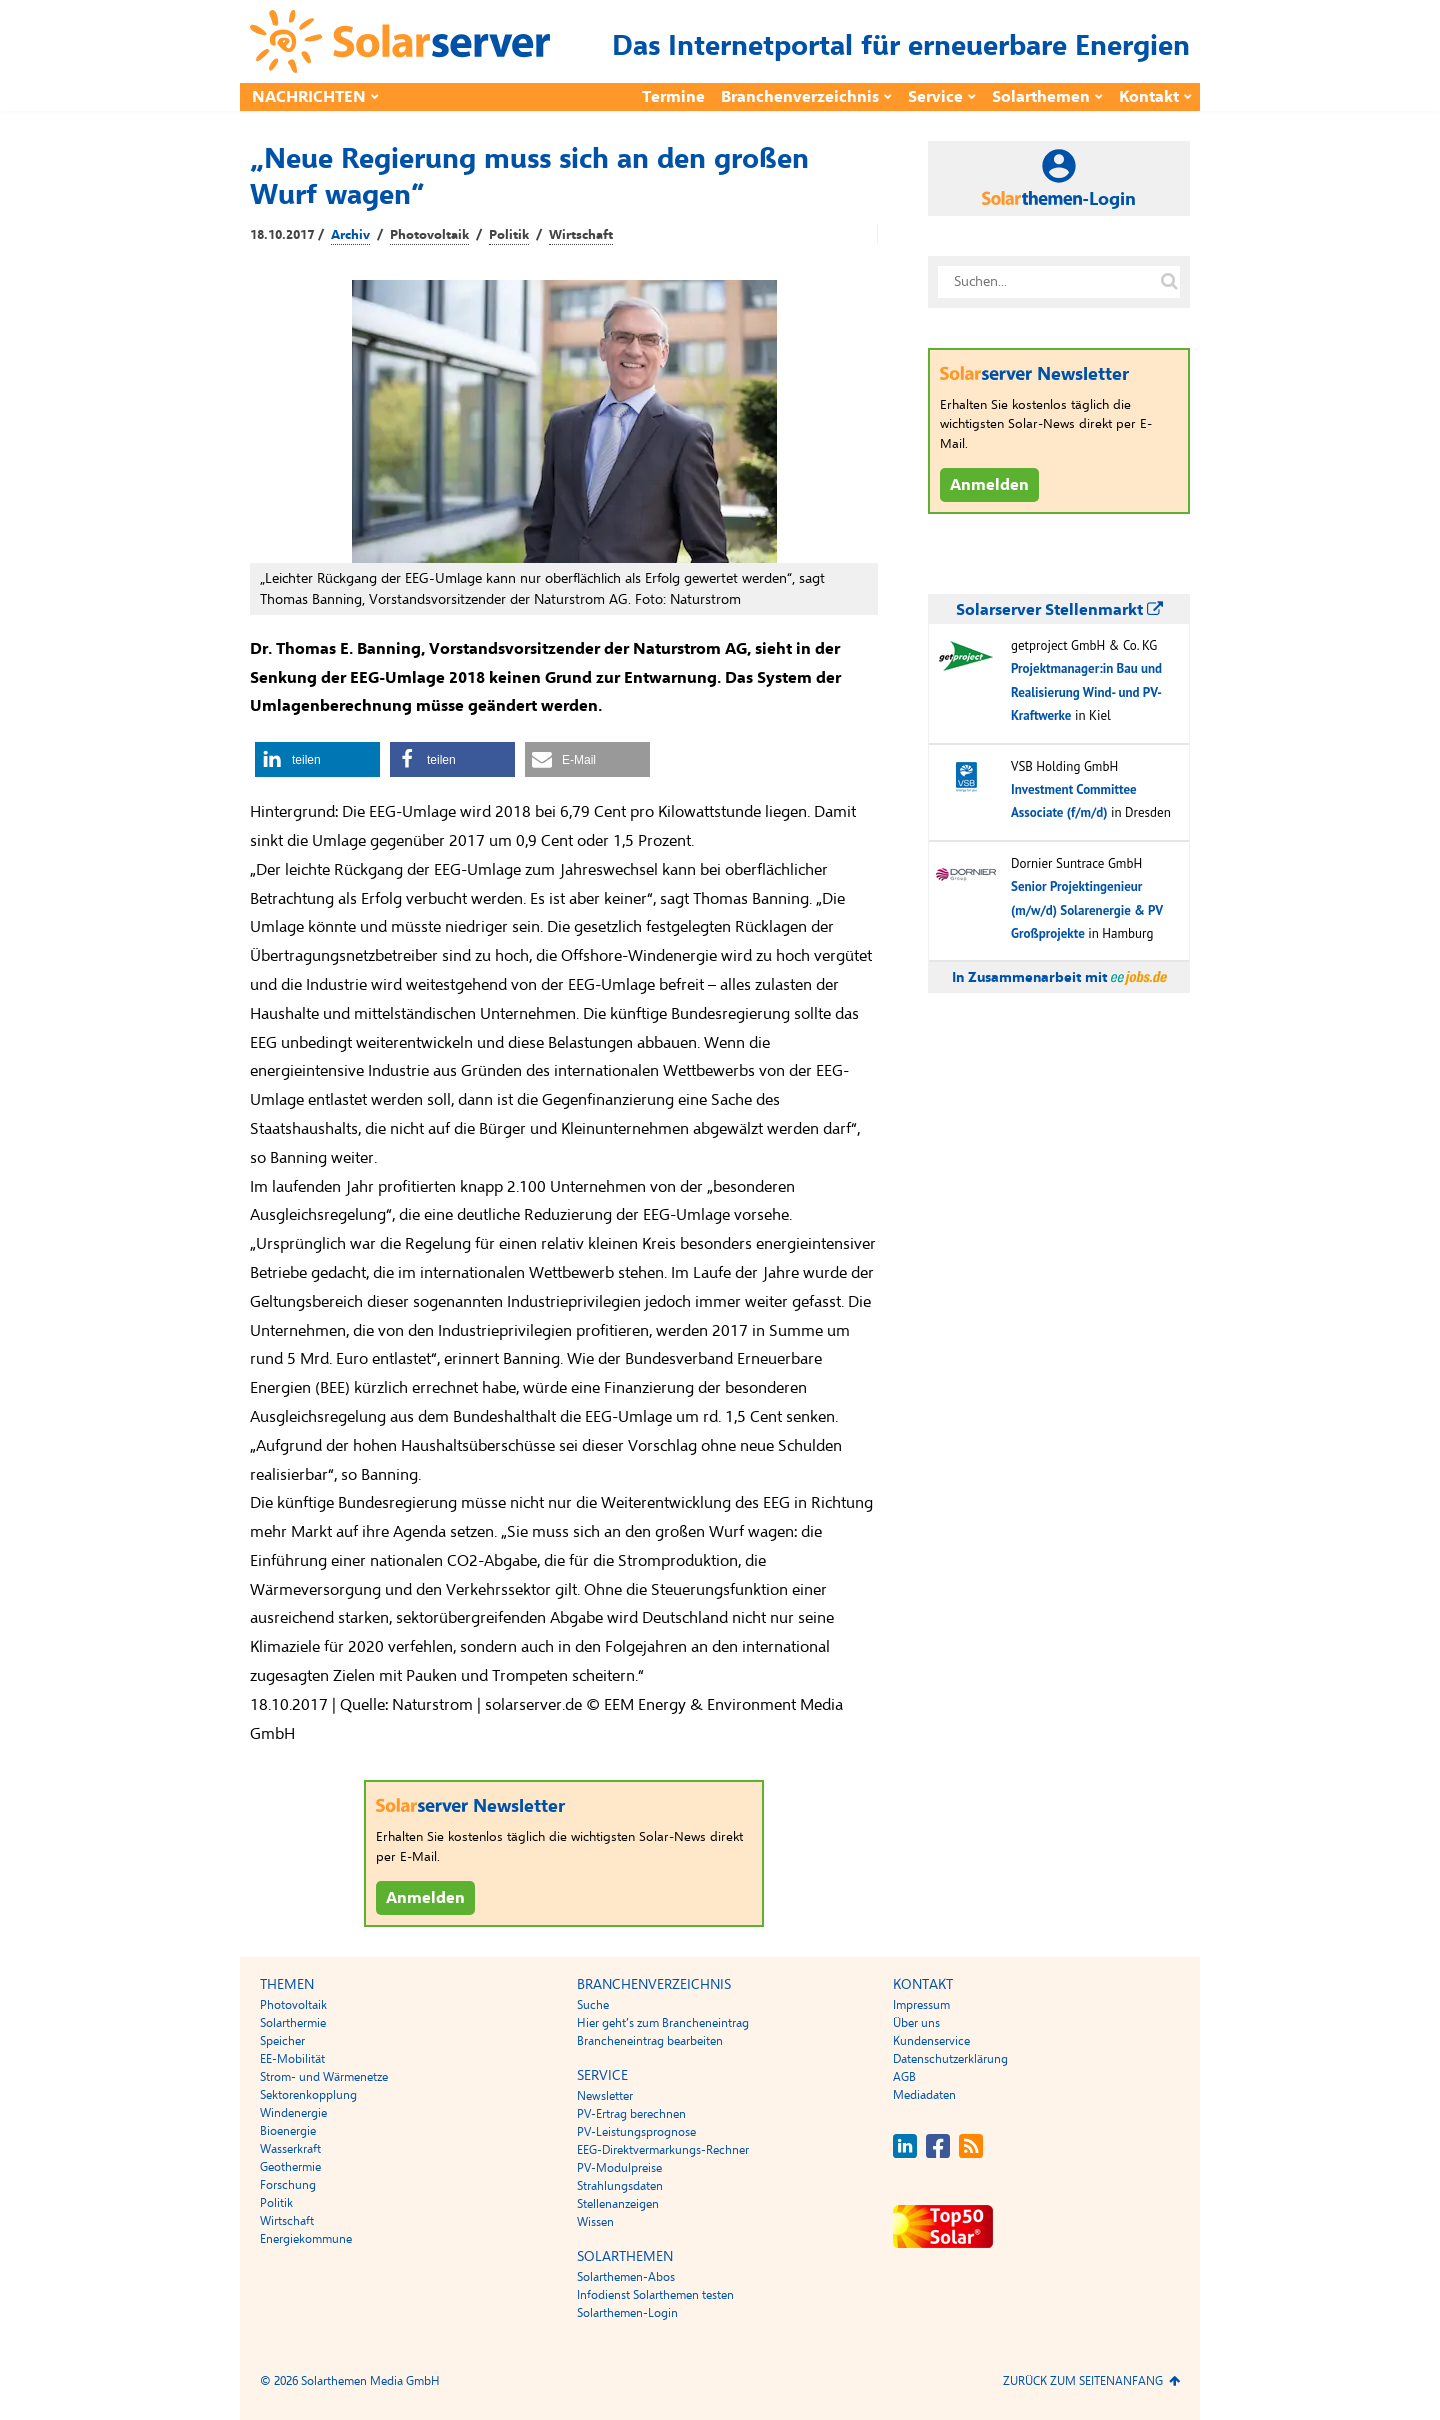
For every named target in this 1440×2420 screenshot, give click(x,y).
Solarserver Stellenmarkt (1059, 610)
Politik (509, 235)
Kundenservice (931, 2041)
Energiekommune (306, 2239)
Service (935, 97)
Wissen (595, 2222)
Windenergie (293, 2113)
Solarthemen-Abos (626, 2277)
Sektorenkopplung (308, 2095)
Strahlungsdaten (620, 2186)
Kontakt (1149, 97)
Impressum (921, 2005)
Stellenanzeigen (618, 2204)
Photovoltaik (429, 235)
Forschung (288, 2185)
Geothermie (290, 2167)
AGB (904, 2077)
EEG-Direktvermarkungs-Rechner (663, 2150)
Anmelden (425, 1898)
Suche (593, 2005)
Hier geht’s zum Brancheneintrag (663, 2023)
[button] (317, 759)
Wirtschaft (581, 235)
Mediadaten (924, 2095)
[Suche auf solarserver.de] (1169, 282)
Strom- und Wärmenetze (324, 2077)
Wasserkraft (290, 2149)
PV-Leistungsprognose (636, 2132)
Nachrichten (309, 97)
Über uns (916, 2023)
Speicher (282, 2041)
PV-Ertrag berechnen (631, 2114)
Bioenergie (288, 2131)
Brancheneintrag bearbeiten (650, 2041)
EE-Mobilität (292, 2059)
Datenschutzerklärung (950, 2059)
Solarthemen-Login (627, 2313)
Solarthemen (1041, 97)
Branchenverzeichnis (800, 97)
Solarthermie (293, 2023)
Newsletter (605, 2096)
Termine (673, 97)
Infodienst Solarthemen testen (655, 2295)
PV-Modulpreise (619, 2168)
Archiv (350, 235)
